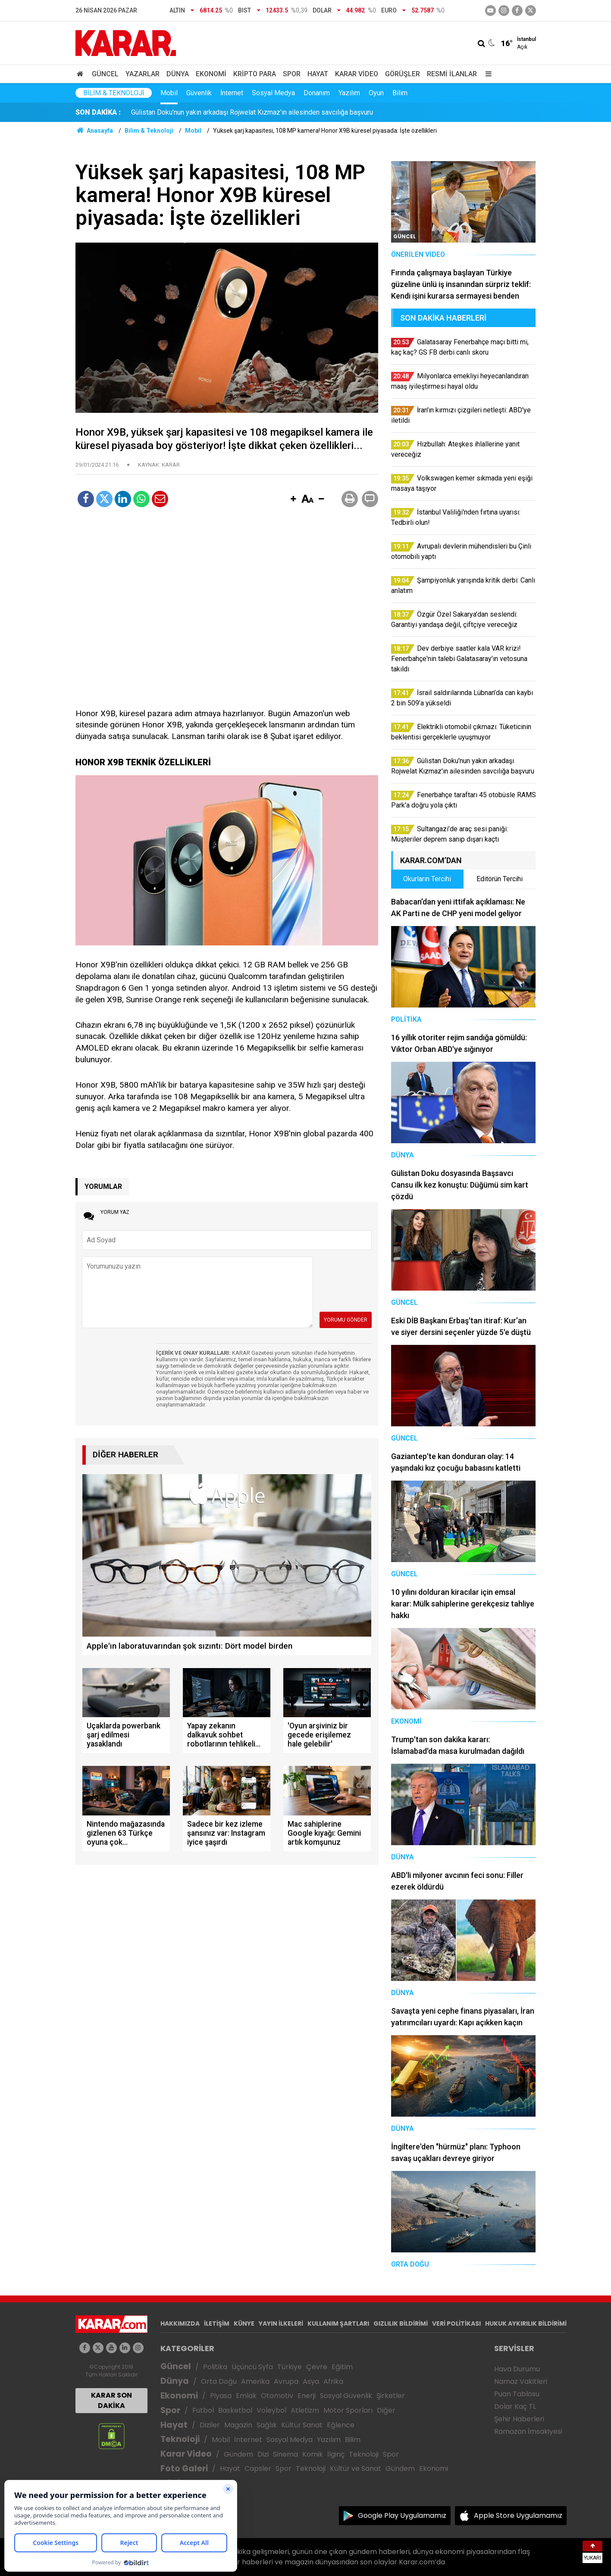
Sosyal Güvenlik (346, 2396)
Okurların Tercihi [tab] (427, 879)
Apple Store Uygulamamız (518, 2515)
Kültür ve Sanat (355, 2468)
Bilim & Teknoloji (113, 93)
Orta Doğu (219, 2381)
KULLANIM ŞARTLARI (338, 2323)
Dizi (263, 2454)
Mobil (169, 93)
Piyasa (221, 2396)
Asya (311, 2381)
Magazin (238, 2425)
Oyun (376, 93)
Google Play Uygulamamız (402, 2515)
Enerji (307, 2396)
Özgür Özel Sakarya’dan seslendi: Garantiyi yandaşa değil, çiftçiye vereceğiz (245, 112)
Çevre (316, 2367)
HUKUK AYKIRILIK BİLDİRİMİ (526, 2323)
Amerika (255, 2381)
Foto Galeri (184, 2468)
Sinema (285, 2454)
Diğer (386, 2410)
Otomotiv (277, 2396)
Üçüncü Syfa (252, 2367)
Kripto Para (254, 74)
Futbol (203, 2410)
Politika (215, 2367)
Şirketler (390, 2396)
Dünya (177, 74)
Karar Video (356, 74)
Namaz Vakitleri (520, 2381)
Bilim (399, 93)
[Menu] (486, 74)
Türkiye (289, 2367)
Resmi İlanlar (452, 74)
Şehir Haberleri (519, 2419)
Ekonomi (211, 74)
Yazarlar (142, 74)
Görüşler (402, 74)
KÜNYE (244, 2323)
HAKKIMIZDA (180, 2323)
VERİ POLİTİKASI (456, 2323)
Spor (292, 74)
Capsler (257, 2468)
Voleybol (271, 2410)
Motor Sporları (348, 2410)
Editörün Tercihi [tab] (499, 879)
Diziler (210, 2425)
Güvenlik (199, 93)
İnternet (231, 93)
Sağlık (267, 2425)
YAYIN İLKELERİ (281, 2323)
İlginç (336, 2454)
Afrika (333, 2381)
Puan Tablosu (516, 2394)
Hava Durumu (517, 2369)
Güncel (105, 74)
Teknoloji (180, 2439)
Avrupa (286, 2381)
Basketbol (235, 2410)
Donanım (317, 93)
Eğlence (340, 2425)
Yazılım (349, 93)
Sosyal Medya (273, 93)
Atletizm (305, 2410)
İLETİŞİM (216, 2323)
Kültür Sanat (302, 2425)
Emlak (246, 2396)
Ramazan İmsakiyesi (528, 2431)
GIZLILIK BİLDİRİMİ (400, 2323)
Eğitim (342, 2367)
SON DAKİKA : (98, 112)
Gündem (238, 2454)
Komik (312, 2454)
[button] (293, 499)
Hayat (317, 74)
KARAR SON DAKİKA (111, 2400)
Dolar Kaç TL (515, 2406)
